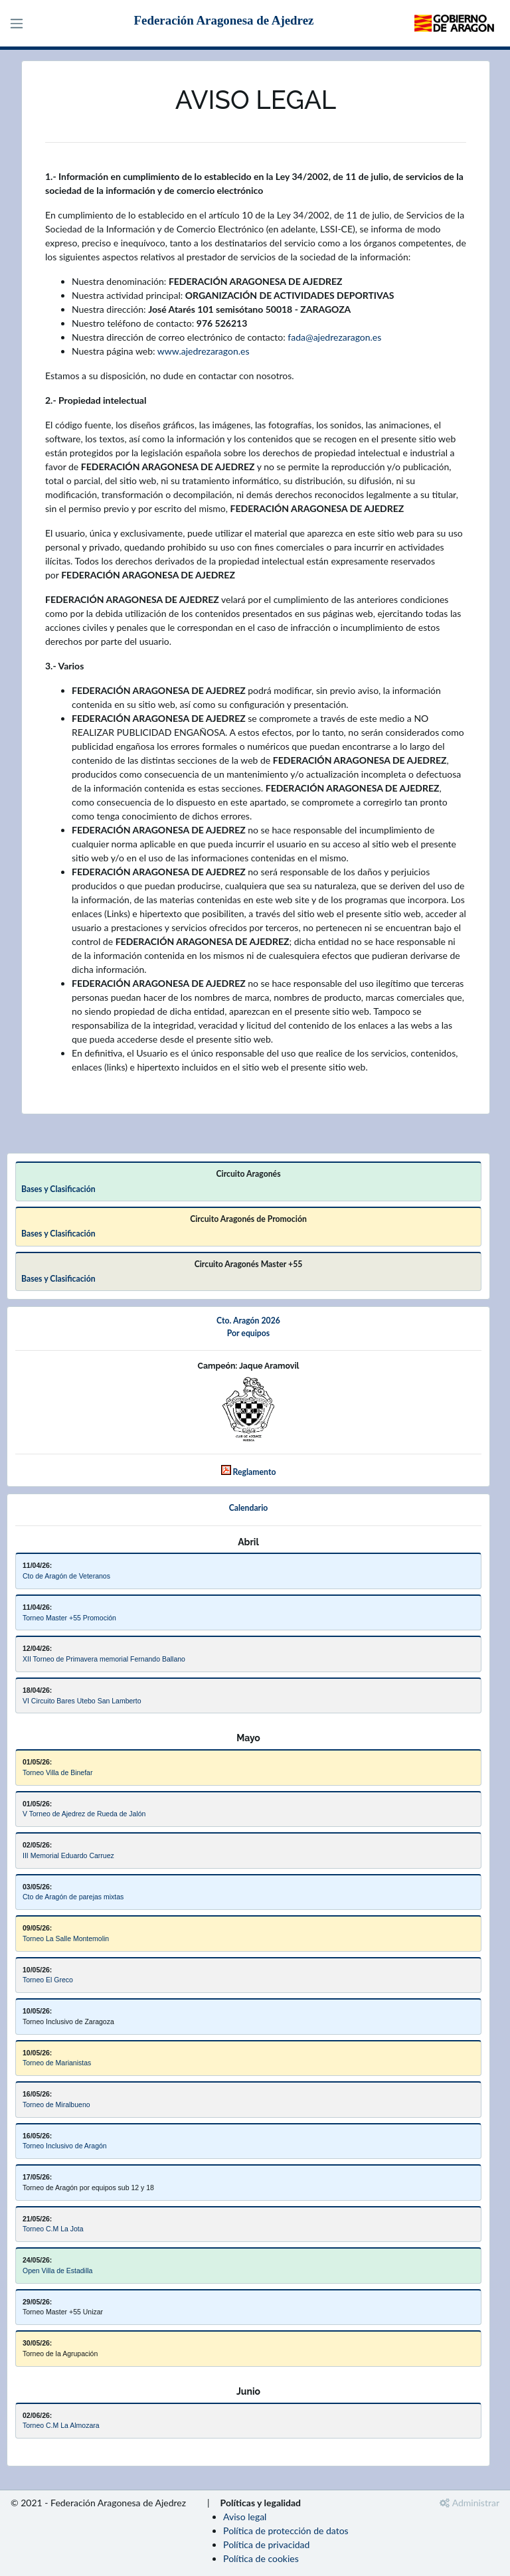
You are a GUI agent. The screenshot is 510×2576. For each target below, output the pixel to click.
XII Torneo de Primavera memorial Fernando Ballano (104, 1659)
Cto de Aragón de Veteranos (66, 1576)
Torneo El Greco (48, 1980)
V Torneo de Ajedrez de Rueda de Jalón (84, 1814)
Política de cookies (261, 2558)
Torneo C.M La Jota (53, 2229)
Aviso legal (244, 2516)
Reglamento (254, 1472)
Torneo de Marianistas (57, 2063)
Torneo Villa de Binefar (57, 1772)
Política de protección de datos (286, 2530)
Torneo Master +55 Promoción (69, 1618)
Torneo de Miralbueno (56, 2104)
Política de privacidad (266, 2544)
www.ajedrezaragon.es (203, 351)
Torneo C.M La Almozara (61, 2425)
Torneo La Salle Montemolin (66, 1938)
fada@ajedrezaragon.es (334, 337)
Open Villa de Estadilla (57, 2271)
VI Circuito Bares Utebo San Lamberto (82, 1701)
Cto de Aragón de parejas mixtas (73, 1897)
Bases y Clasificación (58, 1189)
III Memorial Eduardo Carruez (68, 1855)
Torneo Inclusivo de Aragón (65, 2146)
